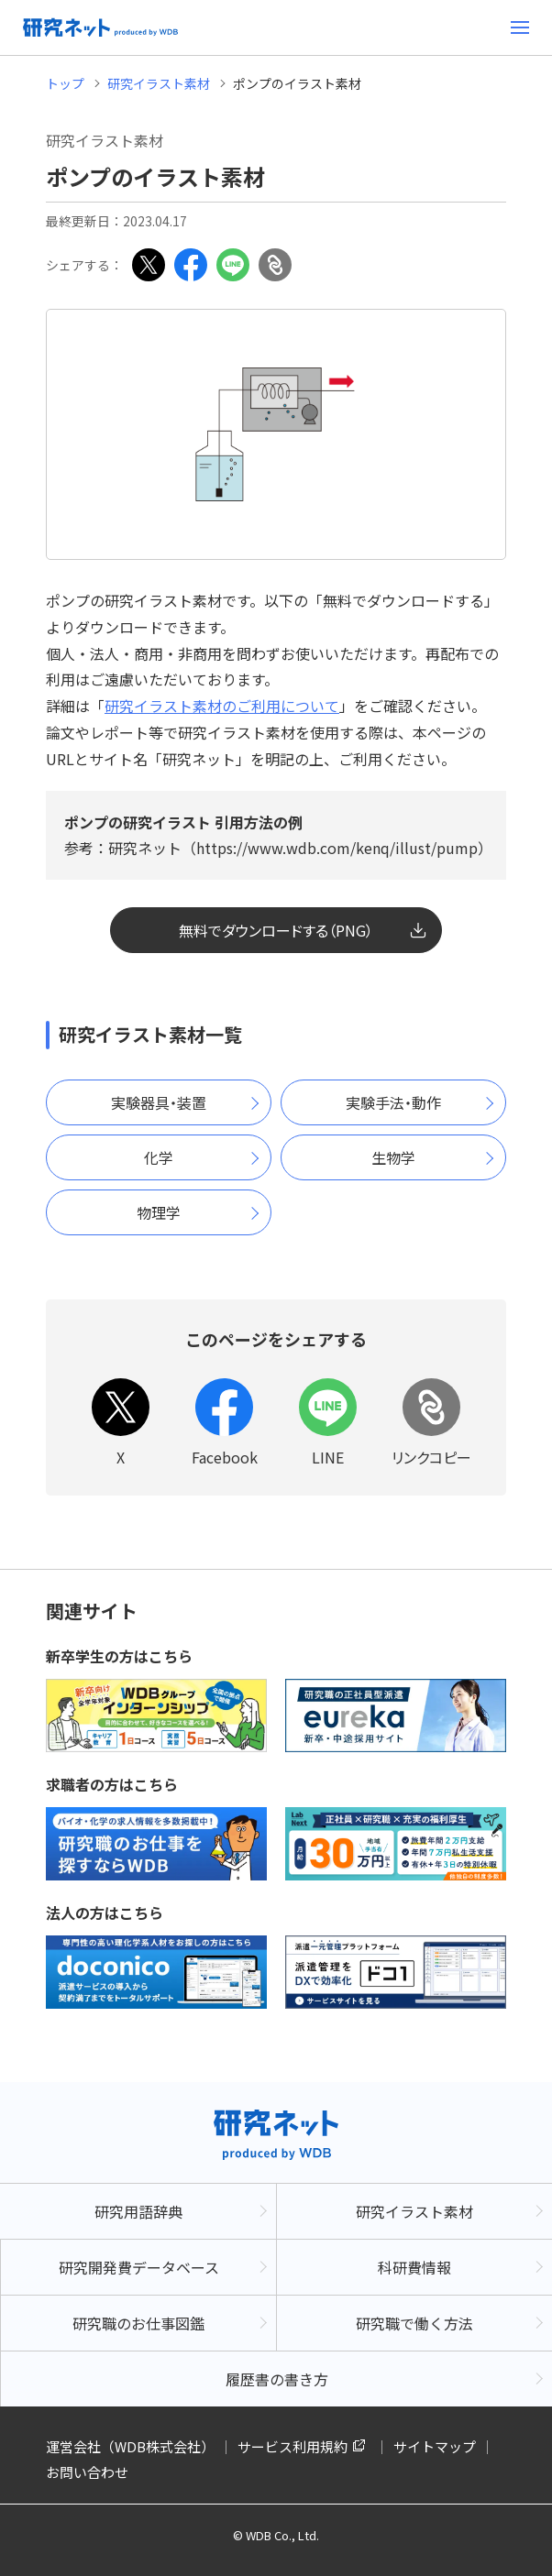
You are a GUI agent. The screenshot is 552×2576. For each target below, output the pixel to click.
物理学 (159, 1212)
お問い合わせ (87, 2472)
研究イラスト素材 (158, 83)
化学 (158, 1157)
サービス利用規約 (292, 2446)
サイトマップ (434, 2446)
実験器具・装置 (158, 1102)
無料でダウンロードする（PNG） (276, 930)
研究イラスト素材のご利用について (222, 706)
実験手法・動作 (393, 1102)
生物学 (393, 1157)
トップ (65, 83)
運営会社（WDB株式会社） (130, 2446)
